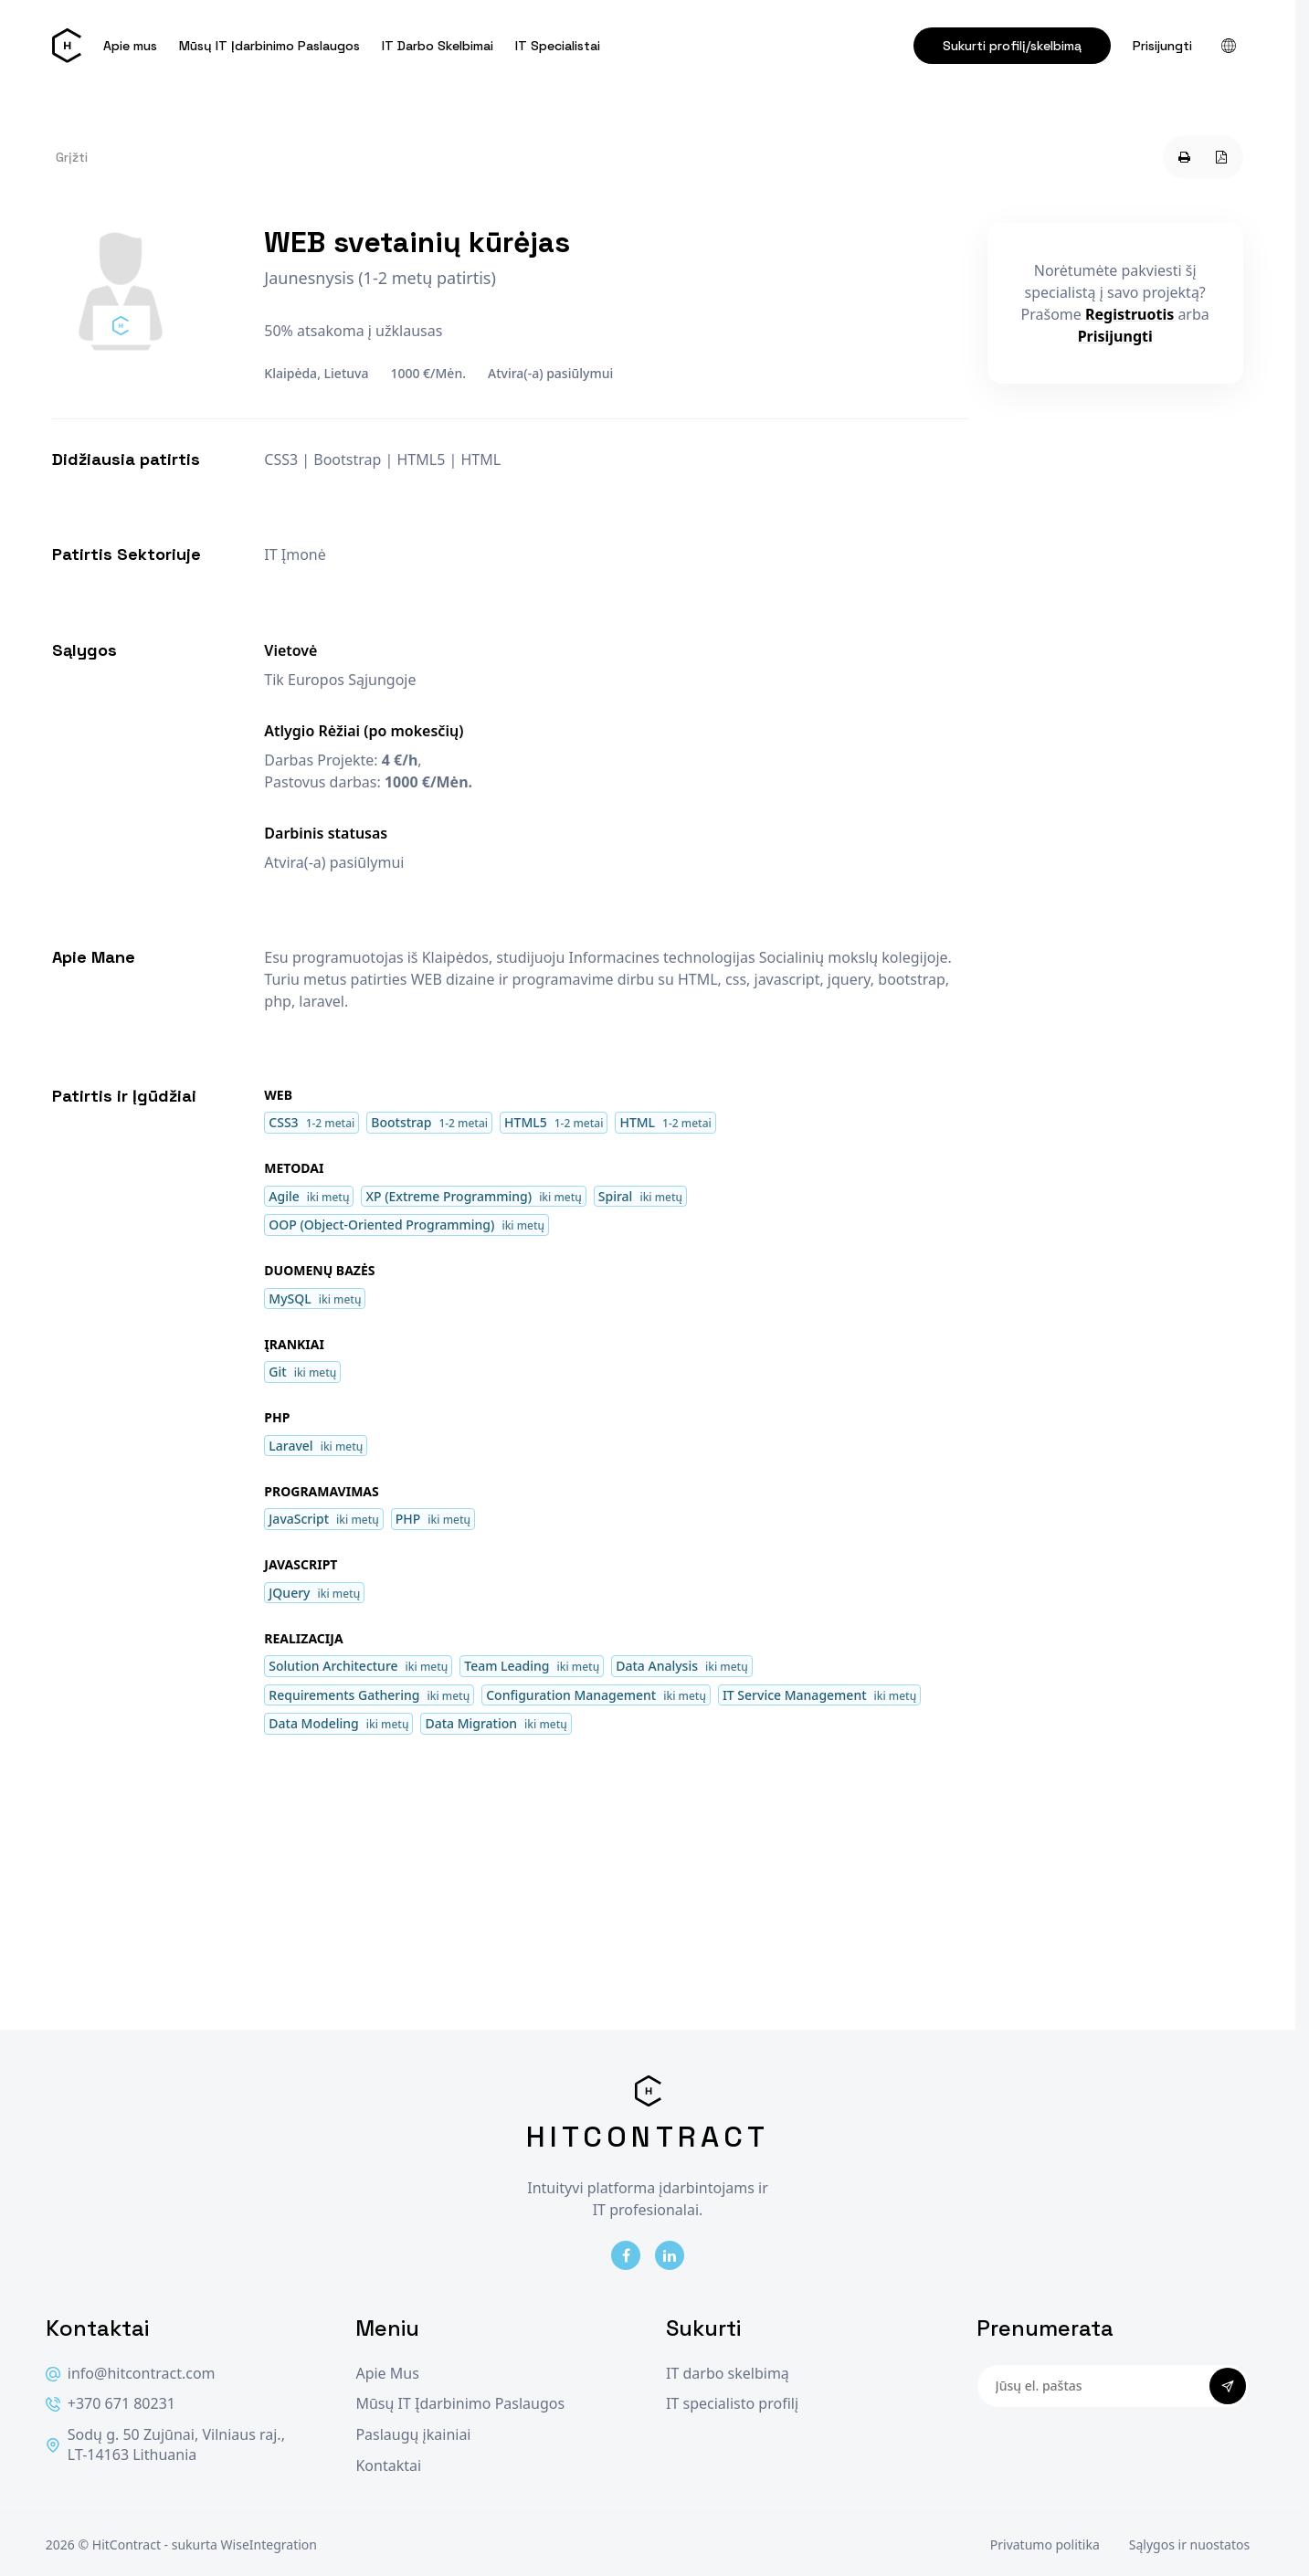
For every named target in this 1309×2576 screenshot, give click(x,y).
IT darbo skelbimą (727, 2373)
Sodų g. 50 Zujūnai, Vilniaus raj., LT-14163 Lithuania (165, 2445)
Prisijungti (1162, 45)
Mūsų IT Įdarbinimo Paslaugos (269, 45)
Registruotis (1129, 314)
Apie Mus (386, 2373)
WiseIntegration (269, 2544)
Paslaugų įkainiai (412, 2434)
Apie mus (130, 45)
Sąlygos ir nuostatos (1189, 2544)
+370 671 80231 (110, 2403)
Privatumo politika (1045, 2544)
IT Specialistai (557, 45)
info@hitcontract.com (131, 2373)
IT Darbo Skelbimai (437, 45)
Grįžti (72, 157)
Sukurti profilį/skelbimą (1012, 45)
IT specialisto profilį (732, 2403)
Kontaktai (388, 2466)
